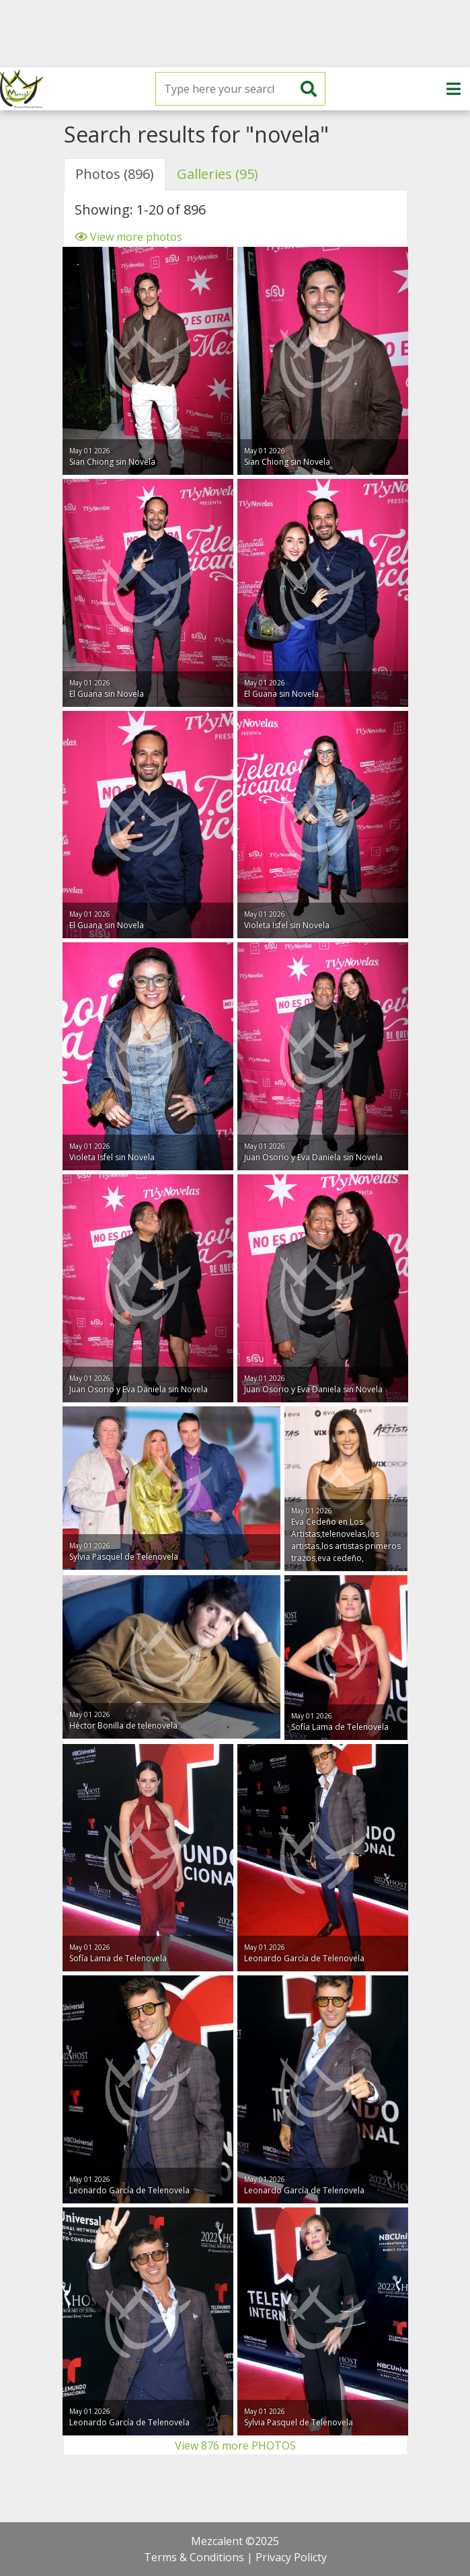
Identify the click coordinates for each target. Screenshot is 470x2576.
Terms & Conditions (194, 2557)
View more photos (128, 236)
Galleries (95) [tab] (217, 174)
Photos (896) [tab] (114, 174)
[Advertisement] (235, 33)
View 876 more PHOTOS (235, 2445)
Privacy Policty (291, 2557)
